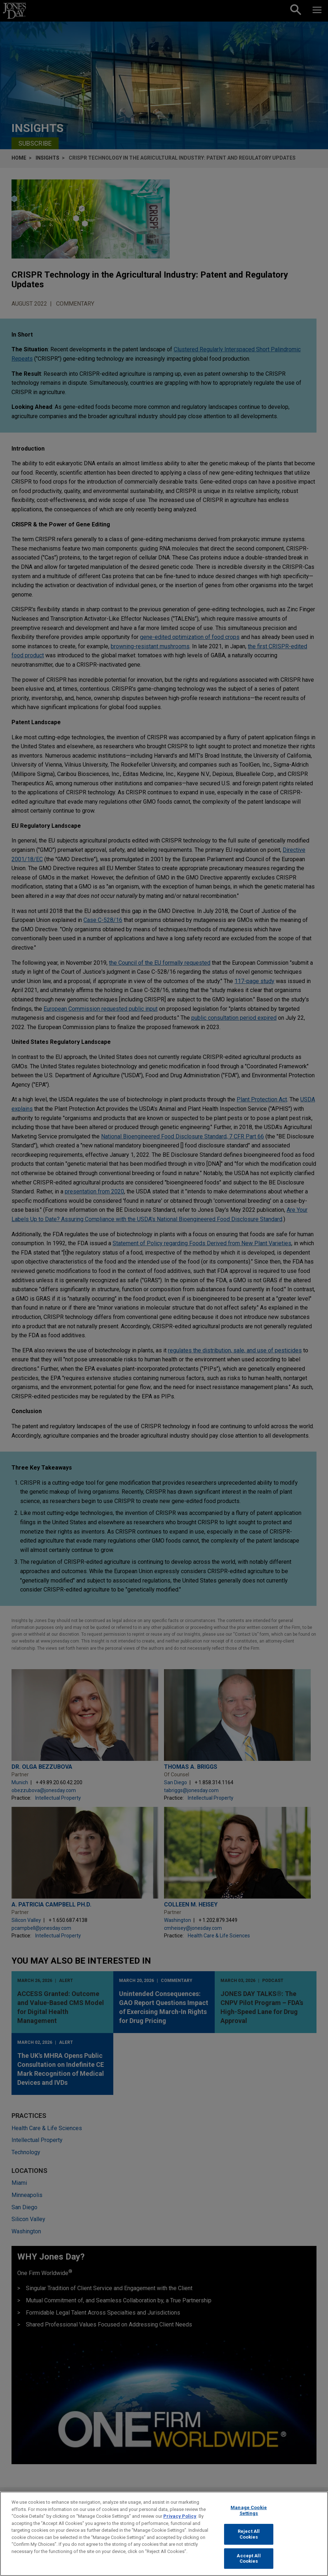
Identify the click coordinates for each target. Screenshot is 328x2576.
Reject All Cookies (249, 2539)
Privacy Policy (179, 2522)
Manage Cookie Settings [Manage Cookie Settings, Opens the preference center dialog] (249, 2516)
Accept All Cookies (248, 2564)
